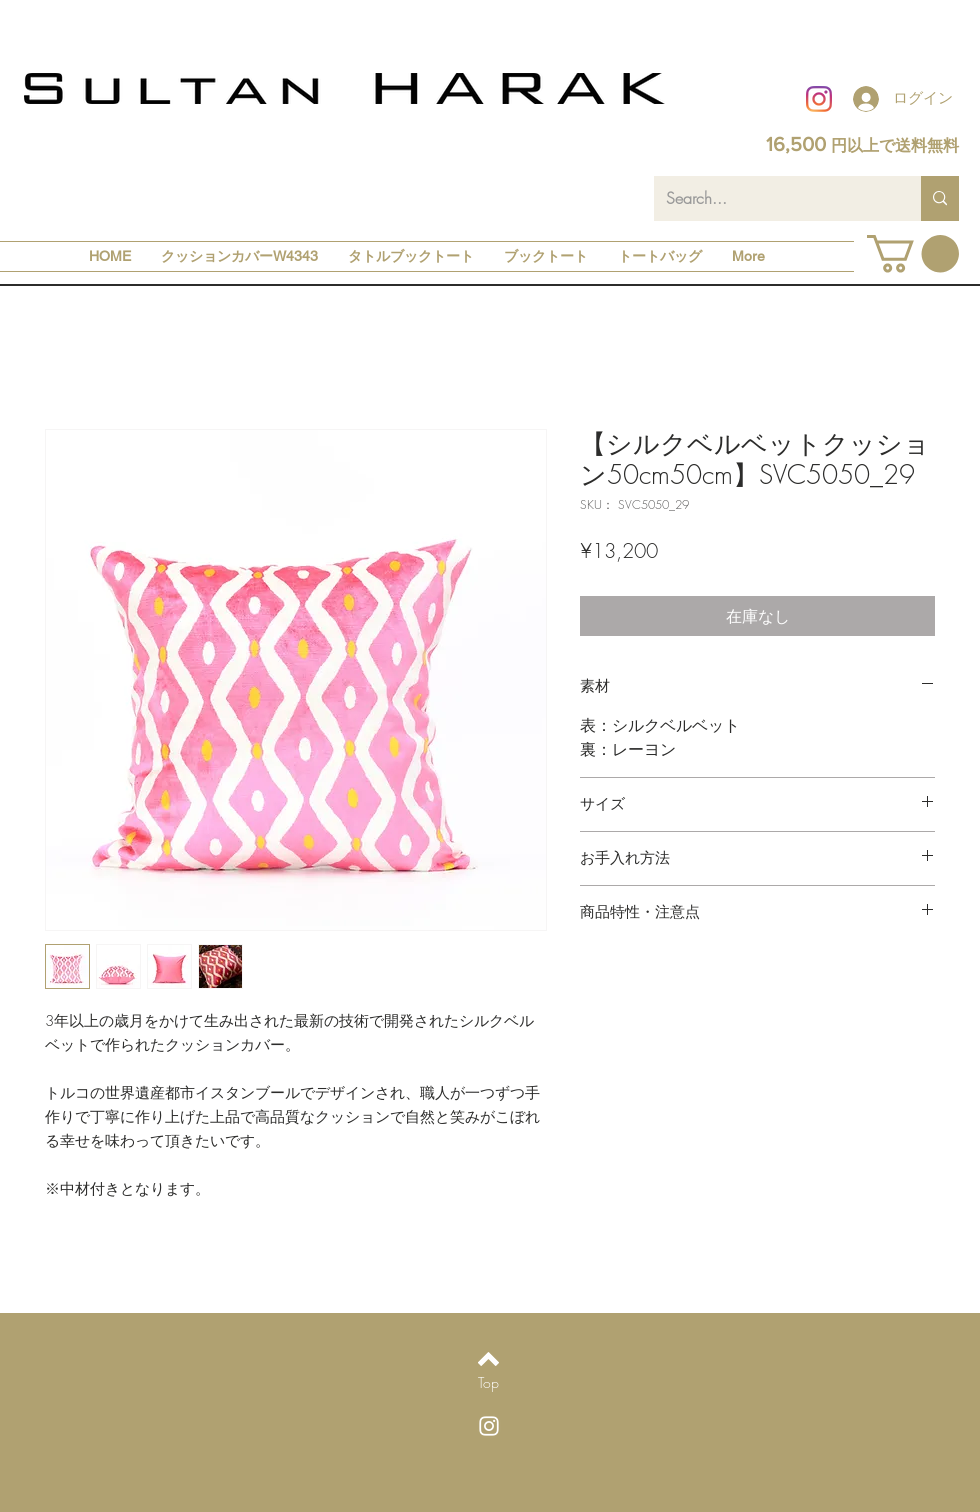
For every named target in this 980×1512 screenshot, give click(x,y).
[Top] (488, 1383)
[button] (913, 254)
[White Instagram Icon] (489, 1426)
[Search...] (772, 198)
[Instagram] (819, 99)
